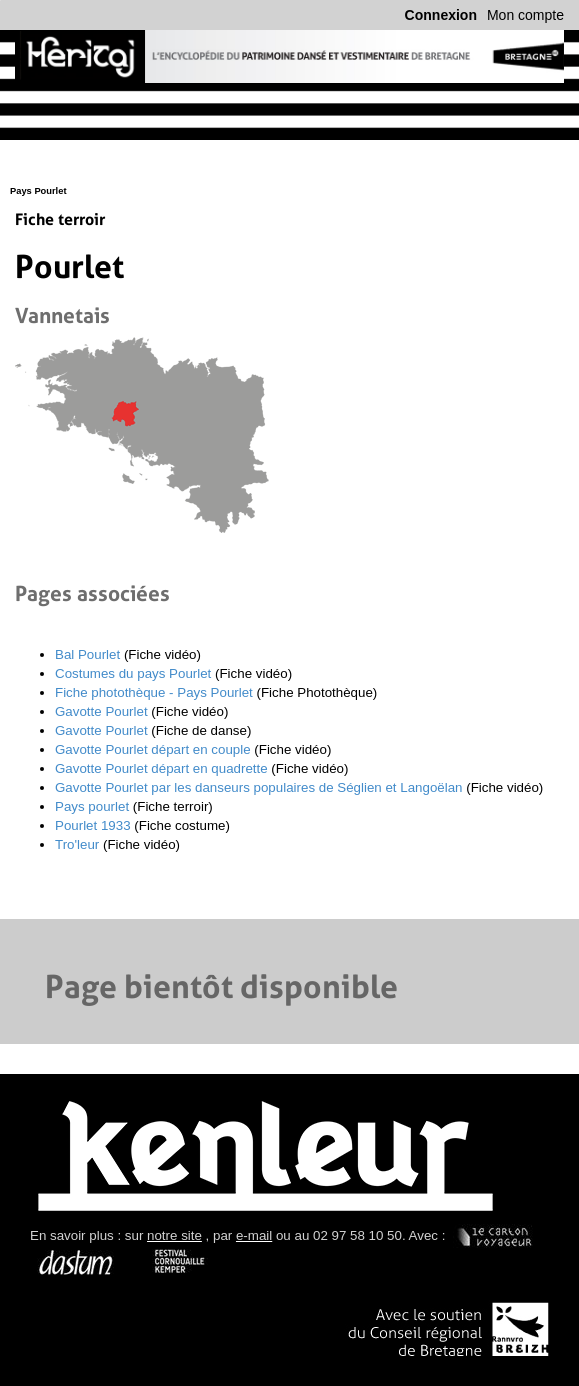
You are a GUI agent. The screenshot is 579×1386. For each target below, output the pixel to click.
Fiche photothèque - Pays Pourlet (154, 692)
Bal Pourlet (87, 654)
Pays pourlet (92, 806)
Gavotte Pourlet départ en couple (153, 749)
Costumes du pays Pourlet (133, 673)
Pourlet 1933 (93, 825)
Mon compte (525, 15)
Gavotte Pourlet (101, 711)
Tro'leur (77, 844)
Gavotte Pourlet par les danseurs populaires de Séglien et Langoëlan (259, 787)
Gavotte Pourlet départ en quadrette (161, 768)
